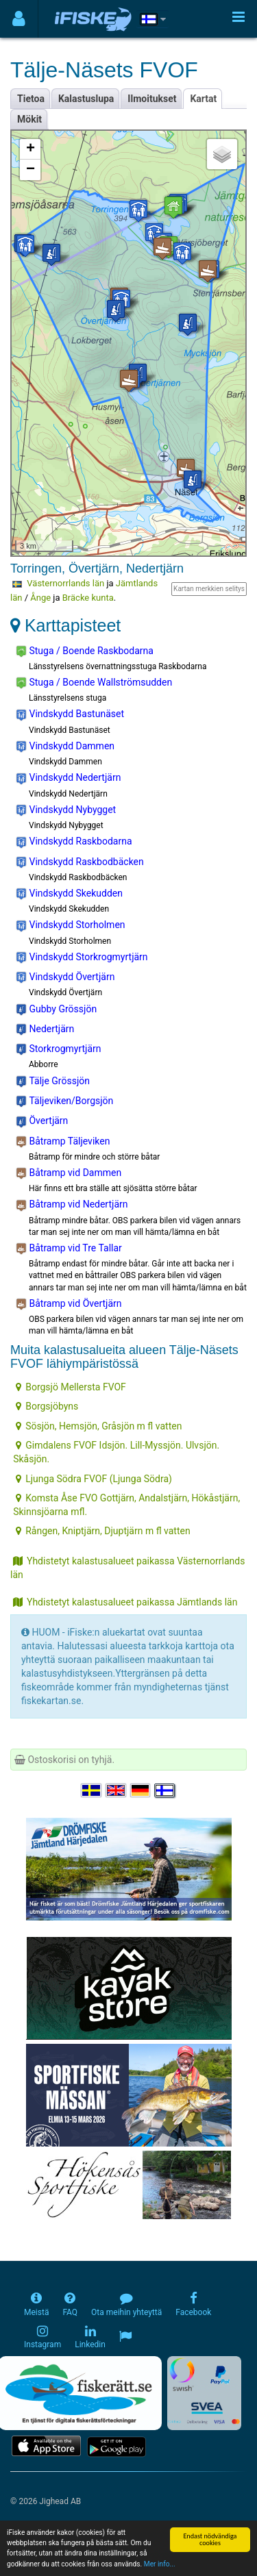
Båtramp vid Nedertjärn (71, 1205)
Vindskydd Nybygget (66, 810)
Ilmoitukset (151, 98)
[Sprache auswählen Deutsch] (141, 1791)
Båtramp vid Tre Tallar (69, 1248)
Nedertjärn (45, 1029)
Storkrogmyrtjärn (58, 1049)
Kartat (203, 98)
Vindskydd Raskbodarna (74, 842)
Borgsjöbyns (47, 1406)
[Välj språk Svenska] (91, 1791)
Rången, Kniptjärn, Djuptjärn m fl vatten (103, 1530)
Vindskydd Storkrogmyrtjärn (82, 957)
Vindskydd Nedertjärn (68, 778)
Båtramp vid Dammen (68, 1173)
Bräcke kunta (88, 597)
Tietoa (31, 98)
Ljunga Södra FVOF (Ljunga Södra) (94, 1478)
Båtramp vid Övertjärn (69, 1304)
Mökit (29, 119)
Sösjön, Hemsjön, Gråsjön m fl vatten (99, 1426)
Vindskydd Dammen (65, 746)
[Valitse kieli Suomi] (165, 1791)
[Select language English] (116, 1791)
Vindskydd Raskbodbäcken (80, 862)
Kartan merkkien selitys (209, 588)
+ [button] (30, 149)
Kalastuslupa (86, 98)
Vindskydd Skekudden (69, 894)
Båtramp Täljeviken (63, 1142)
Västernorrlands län (65, 583)
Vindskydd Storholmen (70, 925)
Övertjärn (42, 1121)
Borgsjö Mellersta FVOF (71, 1386)
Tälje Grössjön (53, 1081)
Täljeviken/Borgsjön (64, 1101)
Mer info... (159, 2564)
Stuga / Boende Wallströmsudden (94, 683)
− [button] (30, 170)
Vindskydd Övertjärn (65, 977)
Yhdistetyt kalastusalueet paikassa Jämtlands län (125, 1602)
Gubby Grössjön (56, 1009)
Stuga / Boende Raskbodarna (85, 651)
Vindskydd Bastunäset (70, 714)
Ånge (40, 597)
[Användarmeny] (19, 19)
